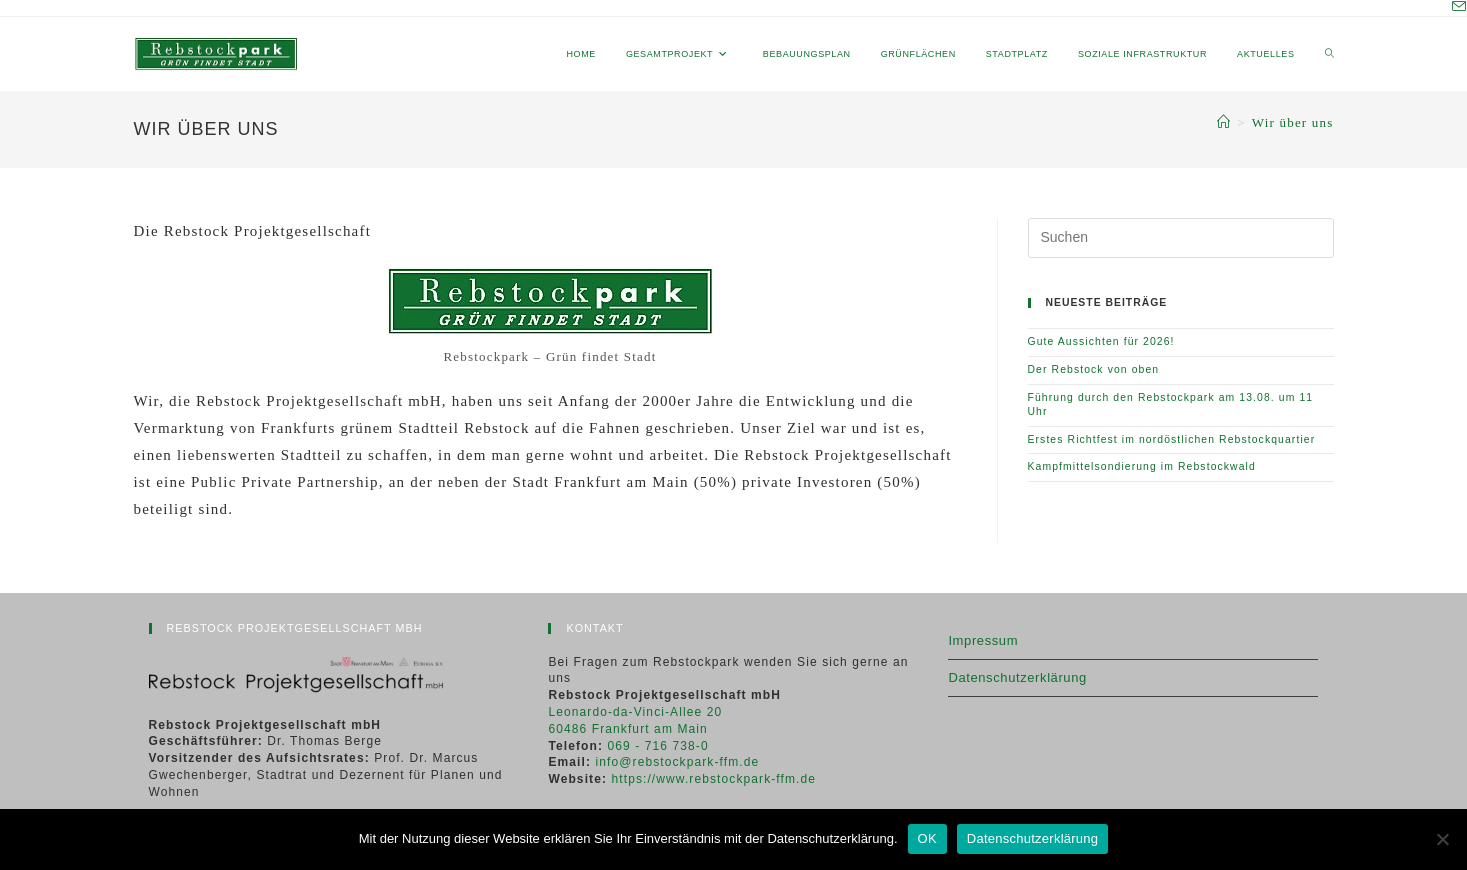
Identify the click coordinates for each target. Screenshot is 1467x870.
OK (927, 838)
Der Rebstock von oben (1094, 369)
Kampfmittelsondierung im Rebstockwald (1142, 466)
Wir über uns (1293, 122)
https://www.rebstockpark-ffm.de (713, 779)
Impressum (983, 640)
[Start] (1224, 122)
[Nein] (1442, 839)
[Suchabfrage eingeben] (1181, 238)
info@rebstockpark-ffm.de (678, 762)
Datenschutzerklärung (1017, 677)
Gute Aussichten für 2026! (1101, 341)
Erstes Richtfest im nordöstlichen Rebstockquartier (1172, 439)
